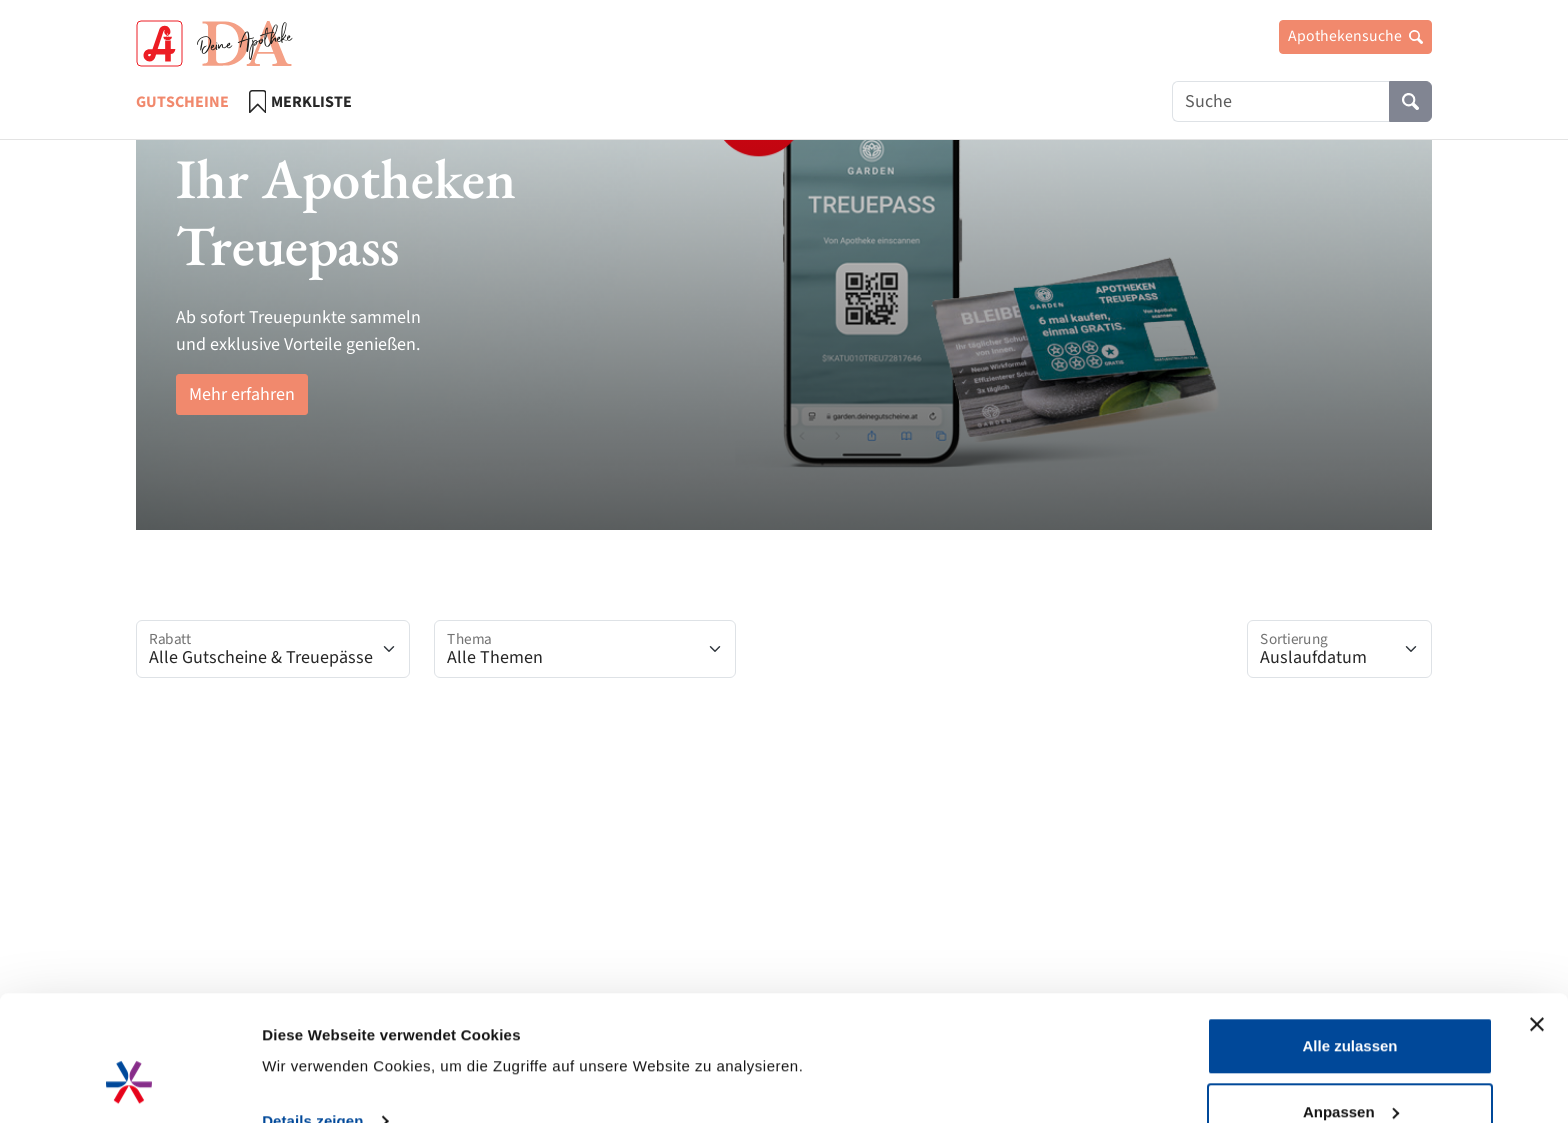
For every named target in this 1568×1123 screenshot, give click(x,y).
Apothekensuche (1355, 36)
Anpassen (1351, 1004)
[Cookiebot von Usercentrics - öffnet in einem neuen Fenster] (129, 1084)
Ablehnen (1350, 1069)
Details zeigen (312, 1013)
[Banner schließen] (1537, 917)
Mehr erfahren (242, 394)
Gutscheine (182, 102)
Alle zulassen (1349, 938)
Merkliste (300, 101)
